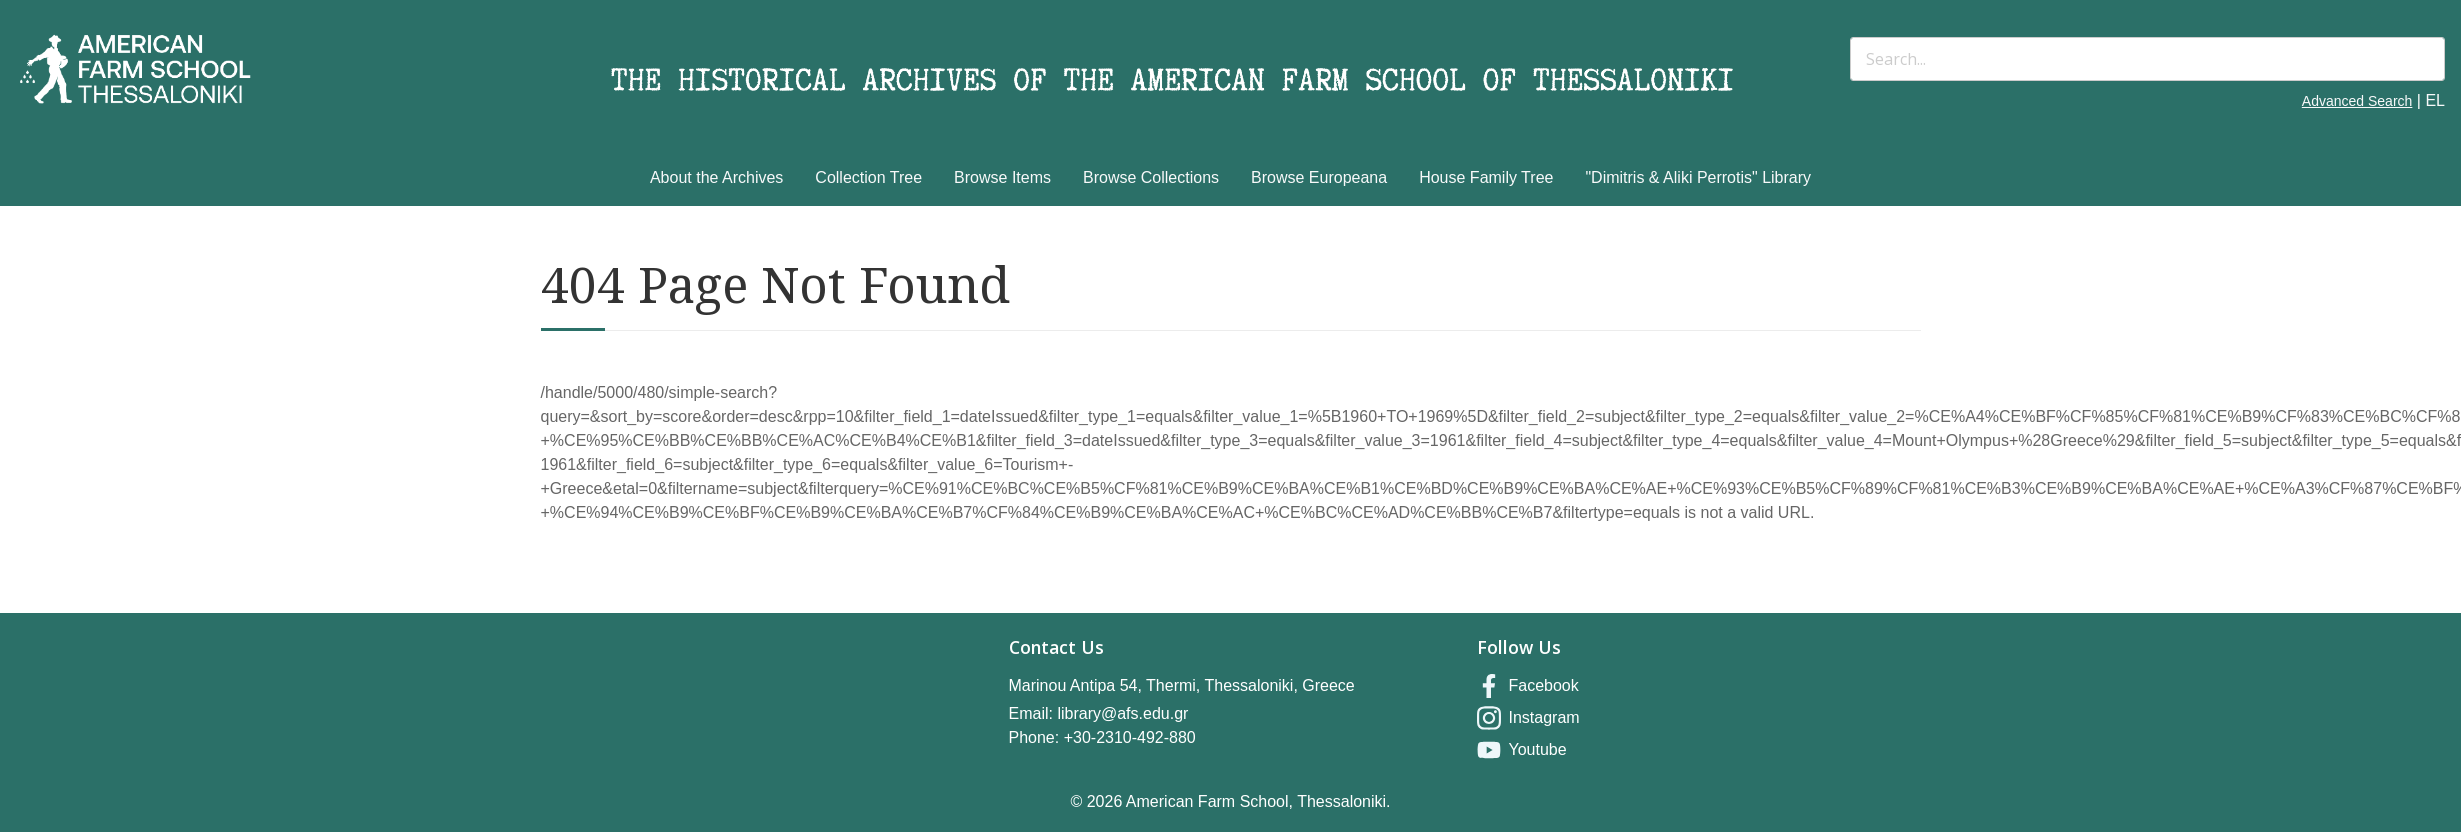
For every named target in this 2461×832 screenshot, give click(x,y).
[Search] (2147, 59)
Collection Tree (868, 177)
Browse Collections (1151, 177)
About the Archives (716, 177)
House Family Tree (1486, 177)
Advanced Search (2357, 101)
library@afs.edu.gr (1122, 713)
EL (2435, 100)
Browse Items (1002, 177)
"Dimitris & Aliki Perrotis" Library (1698, 177)
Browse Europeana (1319, 177)
